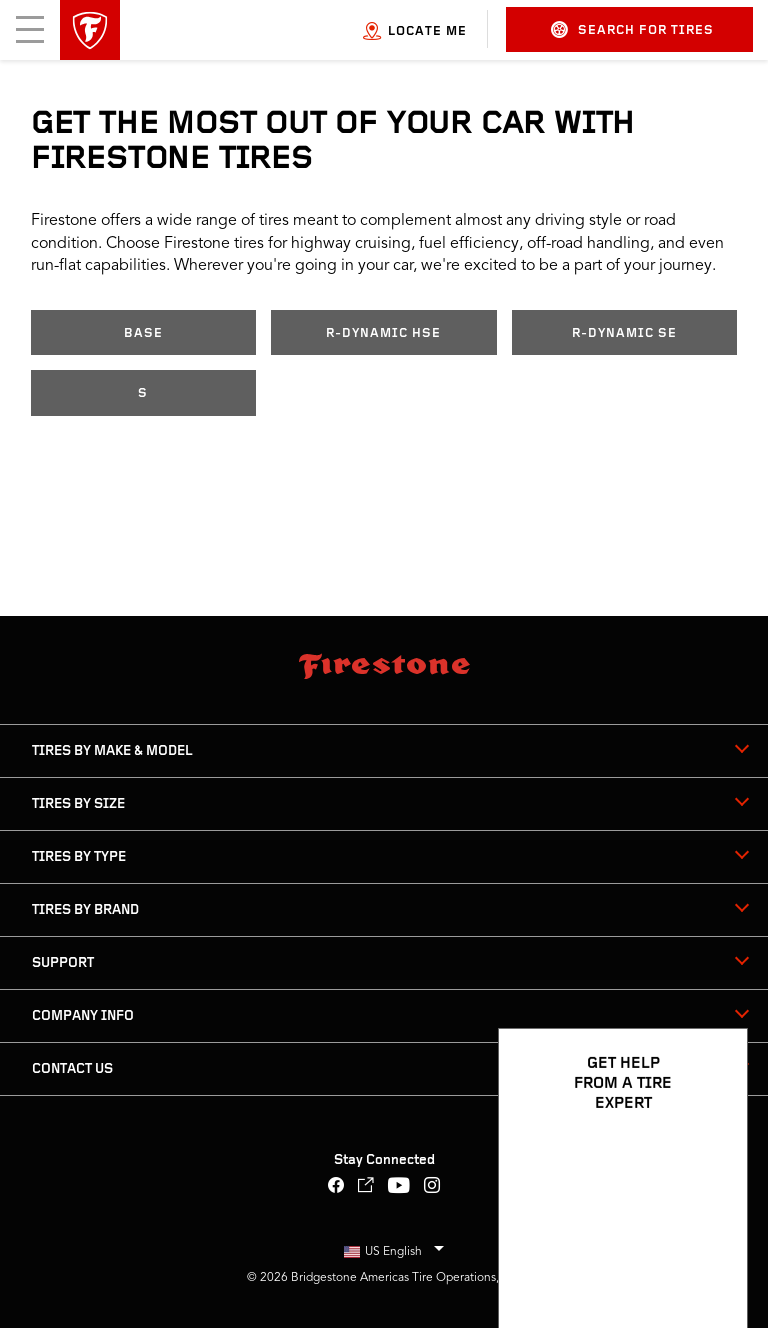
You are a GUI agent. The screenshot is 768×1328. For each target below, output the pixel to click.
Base (143, 333)
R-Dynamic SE (624, 333)
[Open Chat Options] (710, 1255)
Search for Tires (632, 29)
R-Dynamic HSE (383, 333)
